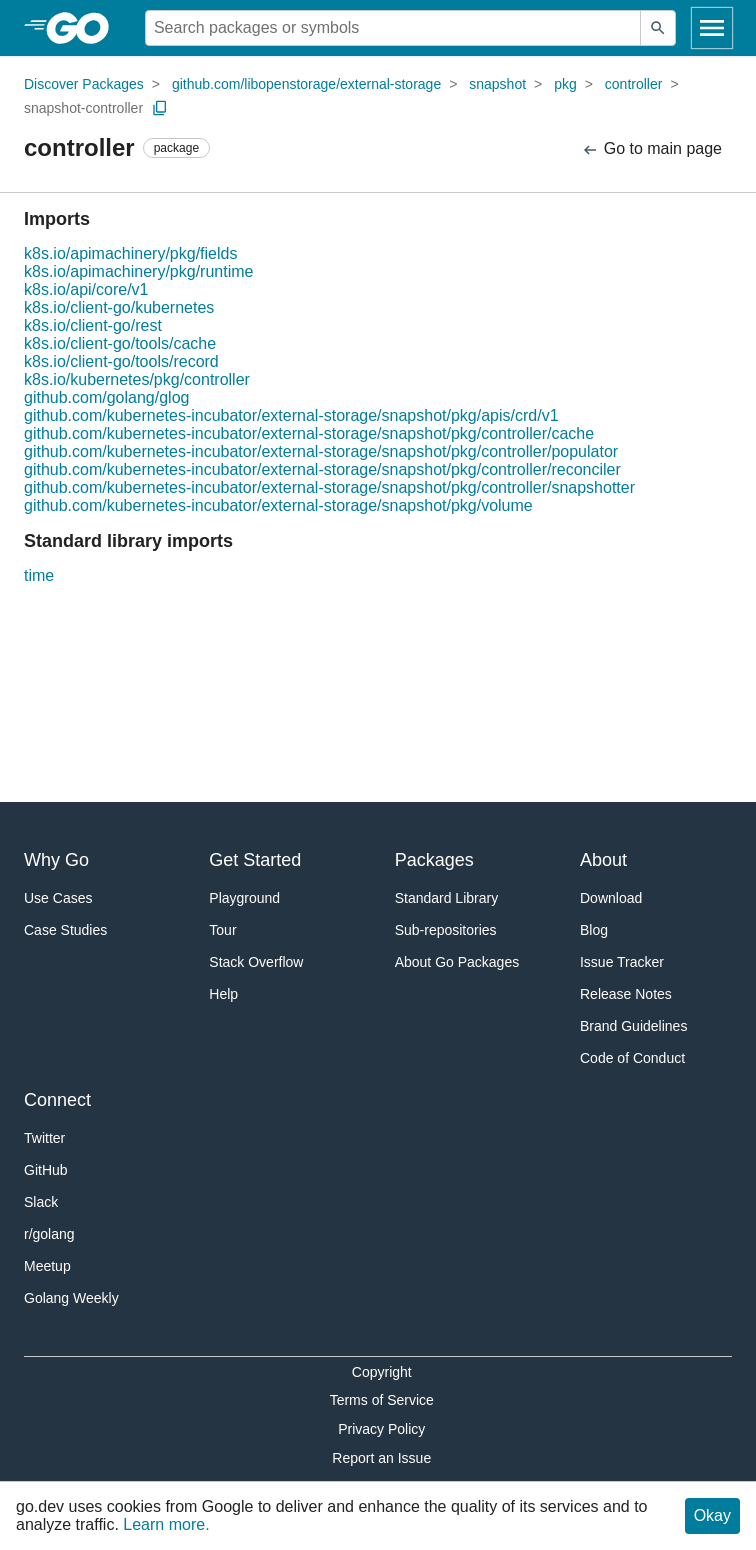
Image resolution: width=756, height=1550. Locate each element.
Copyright (382, 1372)
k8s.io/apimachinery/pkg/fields (130, 253)
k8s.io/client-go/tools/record (121, 361)
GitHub (46, 1170)
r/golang (49, 1234)
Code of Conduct (632, 1058)
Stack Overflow (256, 962)
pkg (565, 84)
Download (611, 898)
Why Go (56, 860)
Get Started (255, 860)
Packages (434, 860)
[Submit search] (658, 28)
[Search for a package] (393, 28)
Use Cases (58, 898)
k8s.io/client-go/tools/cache (120, 343)
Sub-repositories (446, 930)
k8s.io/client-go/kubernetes (119, 307)
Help (223, 994)
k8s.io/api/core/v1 (86, 289)
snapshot (497, 84)
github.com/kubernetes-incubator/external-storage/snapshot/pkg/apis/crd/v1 (291, 415)
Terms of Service (382, 1400)
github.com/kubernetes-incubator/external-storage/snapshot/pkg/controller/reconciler (322, 469)
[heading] (84, 28)
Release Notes (626, 994)
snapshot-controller (83, 108)
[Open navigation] (712, 28)
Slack (41, 1202)
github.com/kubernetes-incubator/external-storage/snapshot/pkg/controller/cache (309, 433)
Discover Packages (84, 84)
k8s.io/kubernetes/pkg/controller (137, 379)
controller (634, 84)
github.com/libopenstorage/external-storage (306, 84)
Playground (244, 898)
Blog (594, 930)
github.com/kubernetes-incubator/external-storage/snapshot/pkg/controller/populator (321, 451)
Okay (712, 1515)
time (39, 575)
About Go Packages (457, 962)
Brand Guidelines (633, 1026)
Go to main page (651, 149)
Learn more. (166, 1524)
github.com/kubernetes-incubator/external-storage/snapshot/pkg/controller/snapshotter (329, 487)
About (603, 860)
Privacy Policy (381, 1429)
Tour (222, 930)
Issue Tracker (622, 962)
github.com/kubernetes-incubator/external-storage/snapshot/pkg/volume (278, 505)
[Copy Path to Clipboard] (160, 108)
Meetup (47, 1266)
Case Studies (65, 930)
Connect (57, 1100)
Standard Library (447, 898)
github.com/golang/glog (106, 397)
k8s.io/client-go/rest (93, 325)
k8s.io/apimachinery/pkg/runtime (138, 271)
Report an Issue (381, 1458)
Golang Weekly (71, 1298)
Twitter (44, 1138)
